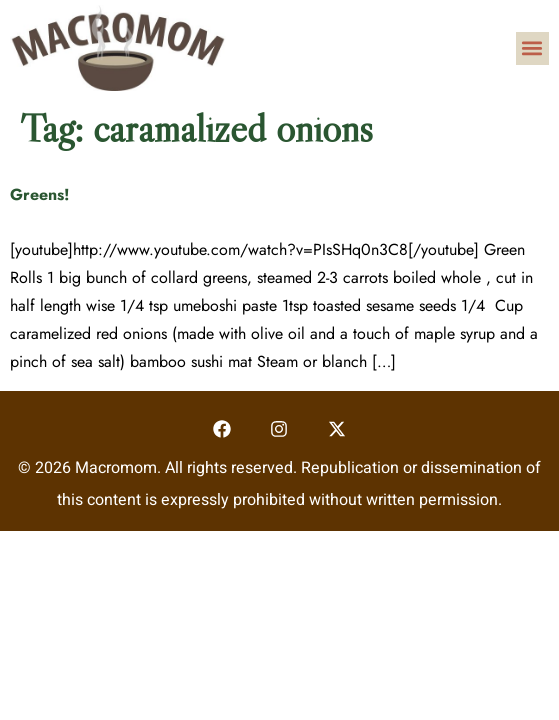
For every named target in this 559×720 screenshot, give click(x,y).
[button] (532, 48)
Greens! (40, 194)
